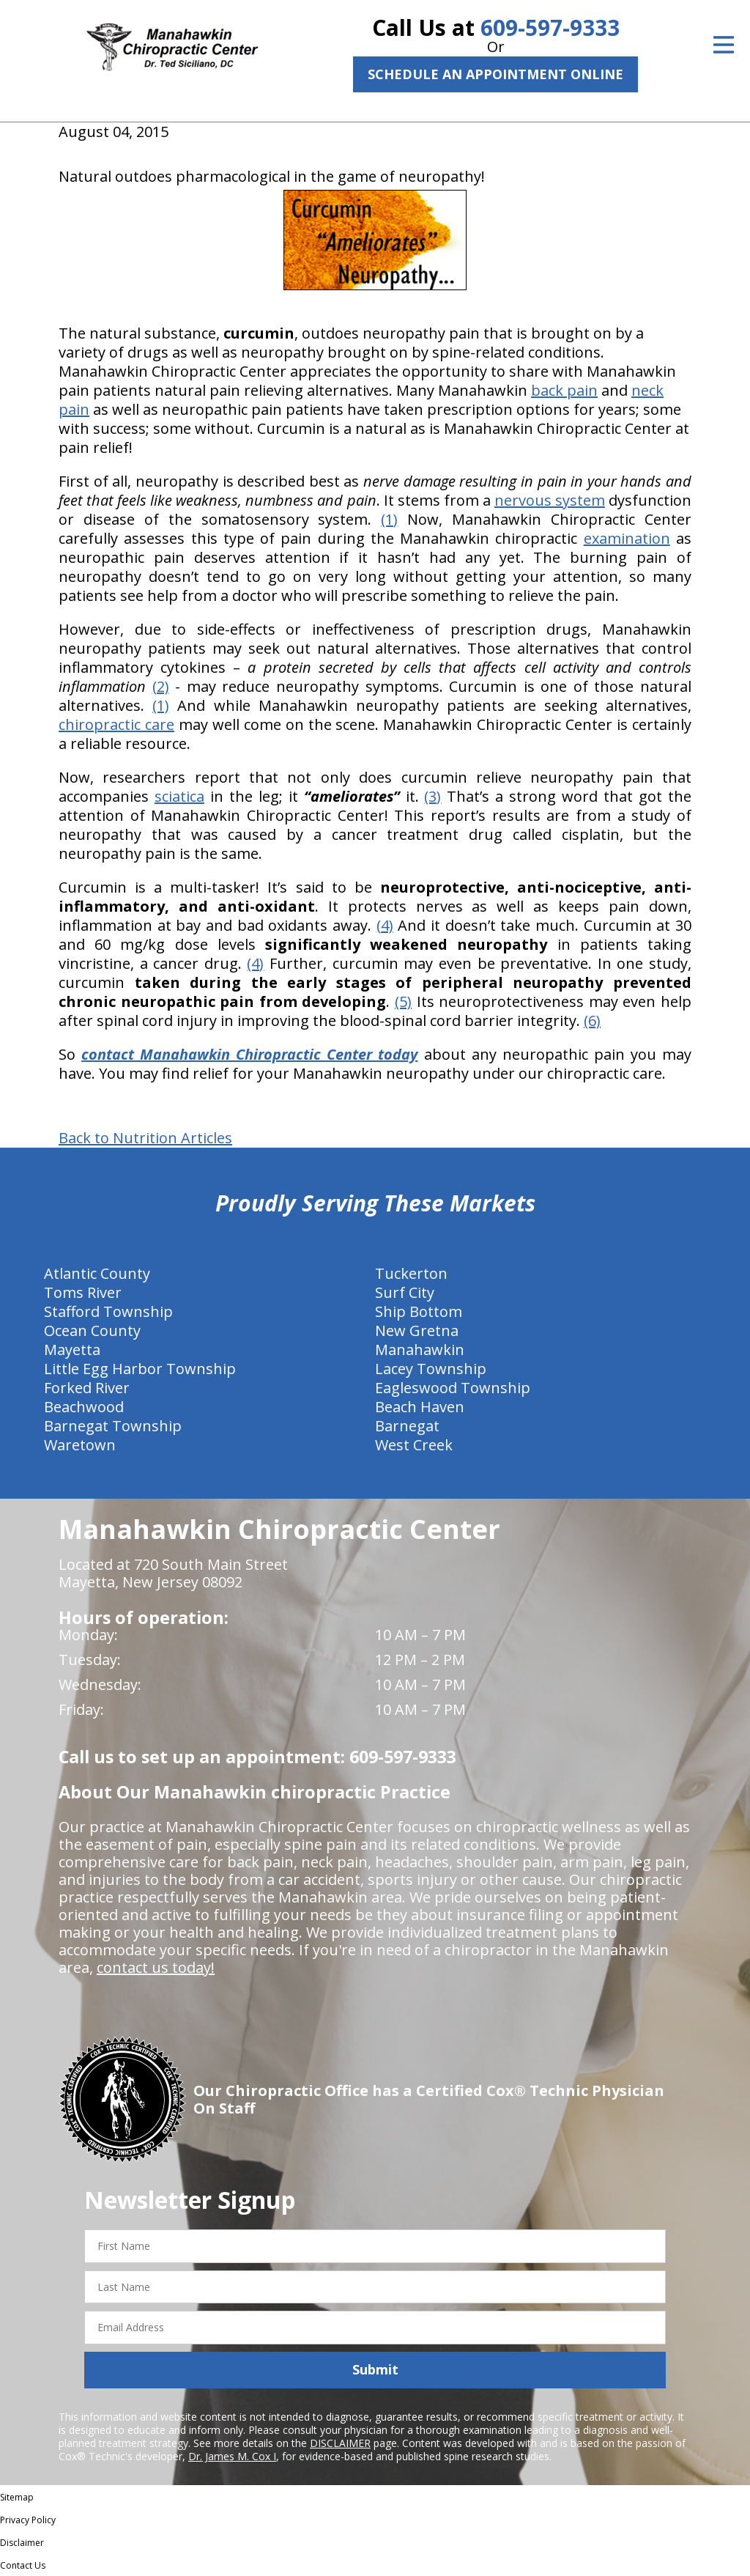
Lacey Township (430, 1369)
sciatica (179, 796)
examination (627, 538)
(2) (160, 686)
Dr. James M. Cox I (232, 2456)
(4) (384, 925)
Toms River (83, 1292)
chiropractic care (116, 724)
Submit (375, 2369)
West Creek (414, 1445)
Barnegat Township (113, 1426)
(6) (592, 1020)
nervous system (549, 500)
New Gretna (416, 1330)
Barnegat (407, 1426)
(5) (403, 1001)
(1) (389, 519)
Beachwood (84, 1407)
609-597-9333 (550, 27)
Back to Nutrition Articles (145, 1138)
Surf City (404, 1292)
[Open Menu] (723, 44)
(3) (432, 796)
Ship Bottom (418, 1311)
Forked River (87, 1388)
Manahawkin (419, 1349)
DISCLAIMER (340, 2443)
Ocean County (92, 1330)
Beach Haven (419, 1407)
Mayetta (72, 1349)
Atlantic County (97, 1273)
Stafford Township (108, 1311)
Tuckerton (411, 1273)
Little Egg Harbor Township (140, 1369)
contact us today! (156, 1967)
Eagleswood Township (452, 1388)
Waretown (80, 1445)
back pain (564, 390)
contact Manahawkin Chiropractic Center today (249, 1054)
